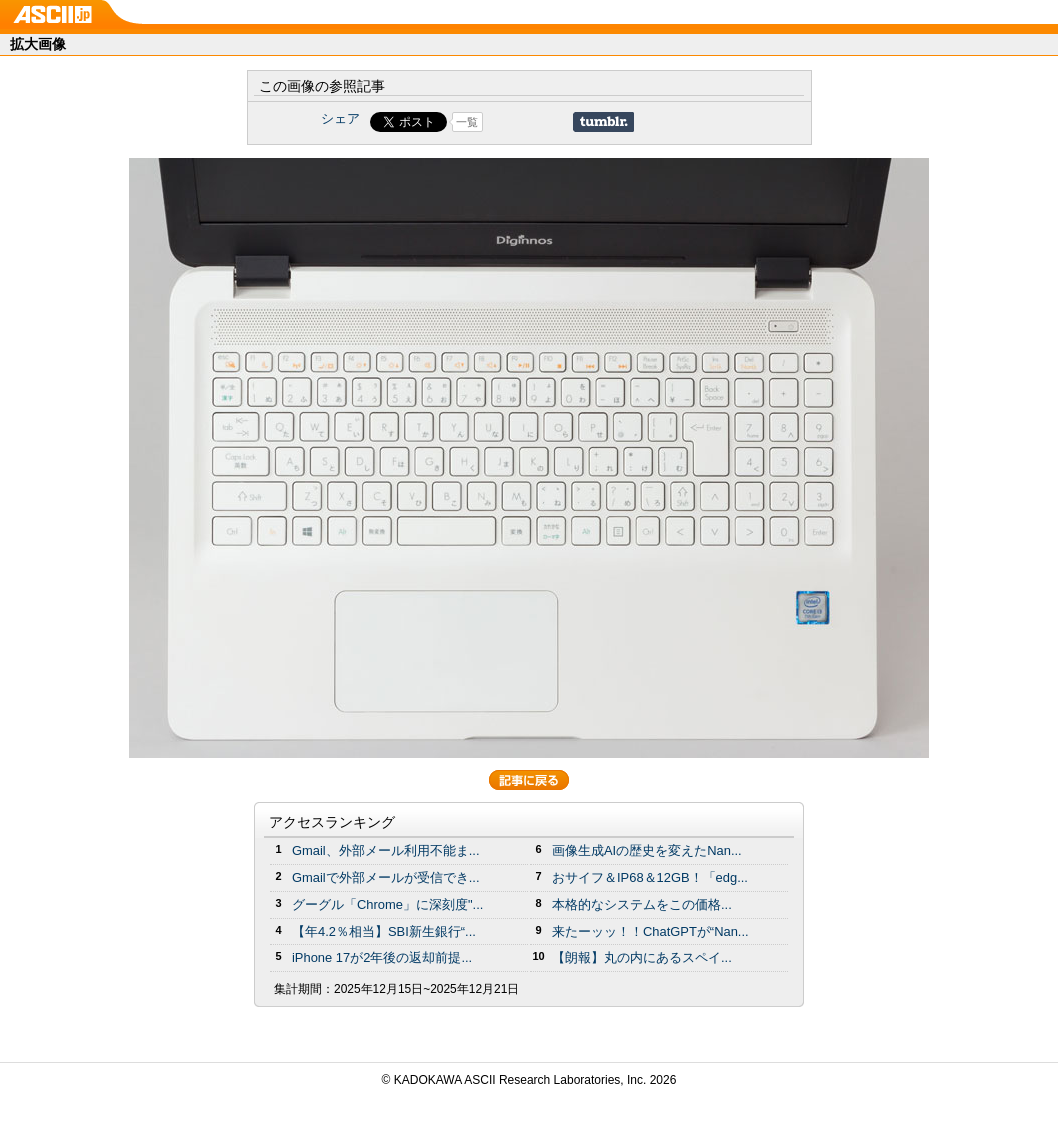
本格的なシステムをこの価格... (642, 904)
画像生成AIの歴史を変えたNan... (647, 850)
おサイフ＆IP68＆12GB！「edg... (650, 877)
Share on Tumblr (603, 122)
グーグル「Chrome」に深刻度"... (387, 904)
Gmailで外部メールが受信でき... (386, 877)
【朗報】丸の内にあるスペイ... (642, 957)
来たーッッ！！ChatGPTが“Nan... (650, 931)
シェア (340, 118)
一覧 (467, 122)
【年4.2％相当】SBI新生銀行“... (384, 931)
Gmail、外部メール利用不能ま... (386, 850)
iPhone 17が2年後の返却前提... (382, 957)
